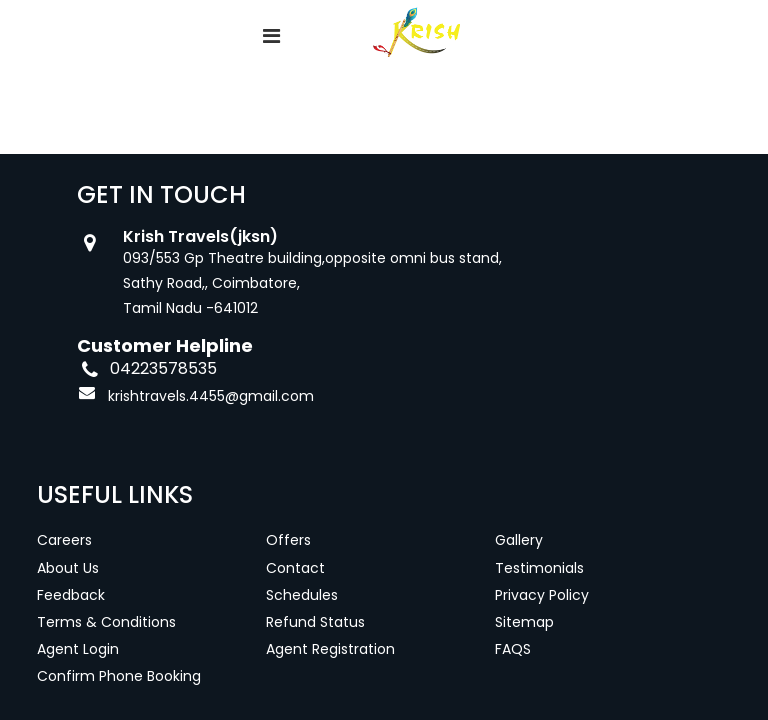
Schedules (302, 595)
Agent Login (78, 649)
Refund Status (315, 622)
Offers (288, 540)
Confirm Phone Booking (119, 676)
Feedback (71, 595)
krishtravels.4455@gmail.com (211, 396)
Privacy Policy (542, 595)
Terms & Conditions (106, 622)
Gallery (519, 540)
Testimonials (539, 568)
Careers (64, 540)
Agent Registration (330, 649)
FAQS (513, 649)
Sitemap (524, 622)
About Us (68, 568)
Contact (295, 568)
